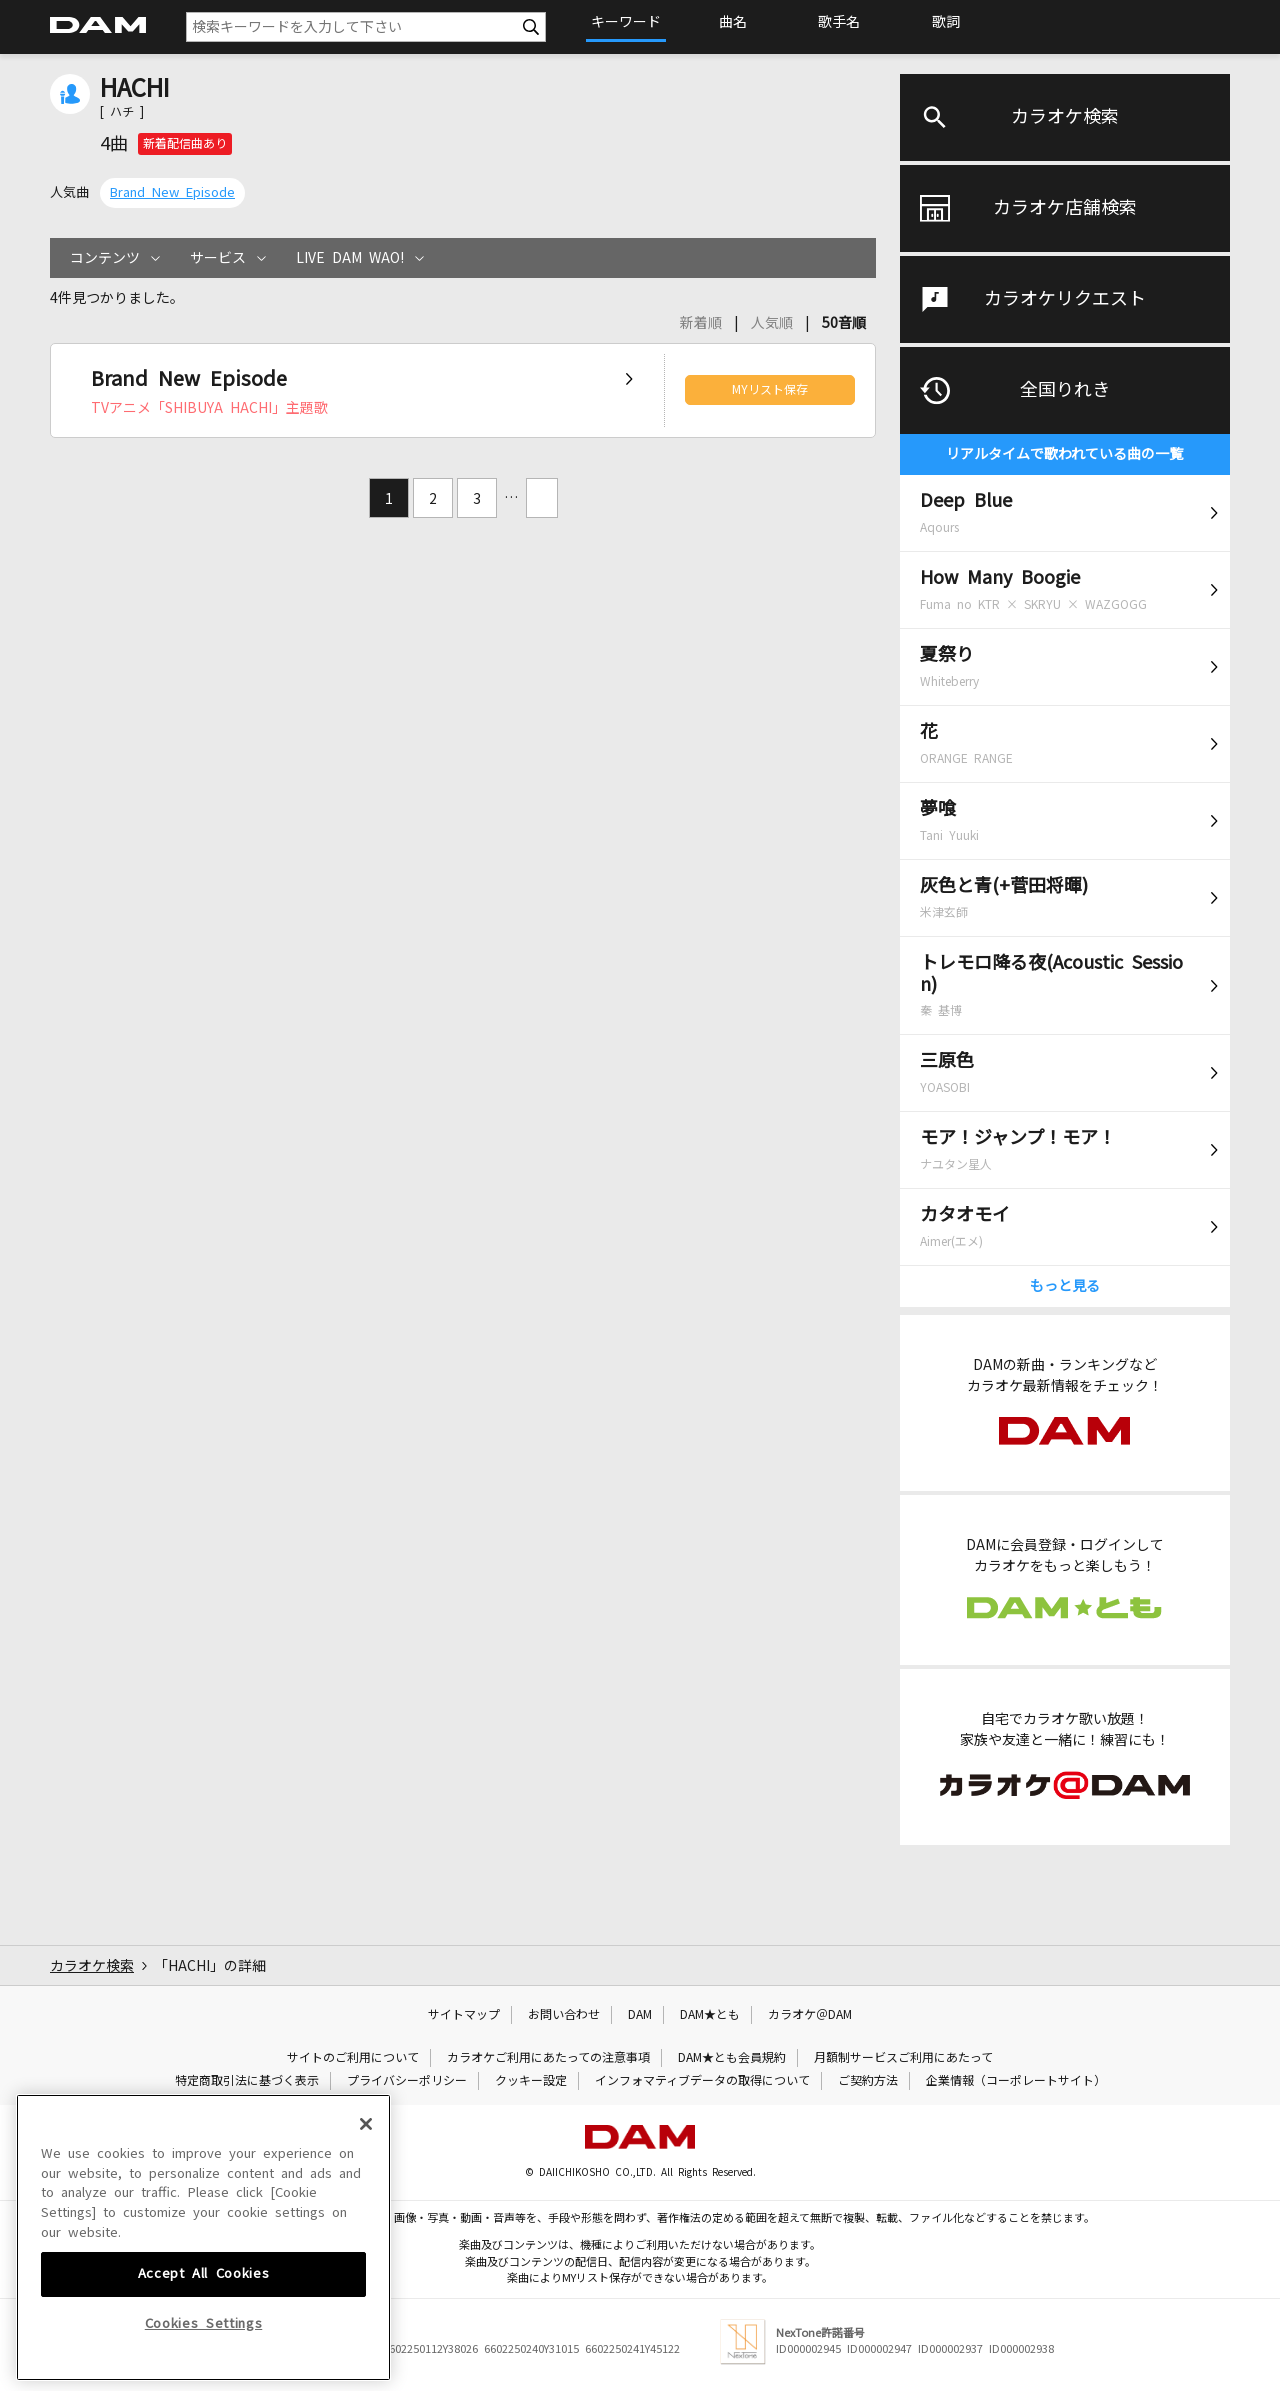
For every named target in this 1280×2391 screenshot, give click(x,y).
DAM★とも (710, 2015)
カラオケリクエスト (1065, 299)
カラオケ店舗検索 (1065, 208)
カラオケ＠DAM (810, 2015)
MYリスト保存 (770, 390)
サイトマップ (464, 2015)
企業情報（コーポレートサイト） (1016, 2081)
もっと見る (1065, 1286)
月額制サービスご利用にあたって (903, 2058)
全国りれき (1065, 390)
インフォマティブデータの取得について (702, 2081)
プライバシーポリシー (407, 2081)
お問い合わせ (564, 2015)
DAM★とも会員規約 (732, 2058)
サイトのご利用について (353, 2058)
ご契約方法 (868, 2081)
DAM (640, 2015)
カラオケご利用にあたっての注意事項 (548, 2058)
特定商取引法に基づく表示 (247, 2081)
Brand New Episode (172, 192)
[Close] (366, 2260)
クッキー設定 (531, 2081)
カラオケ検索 (1065, 117)
